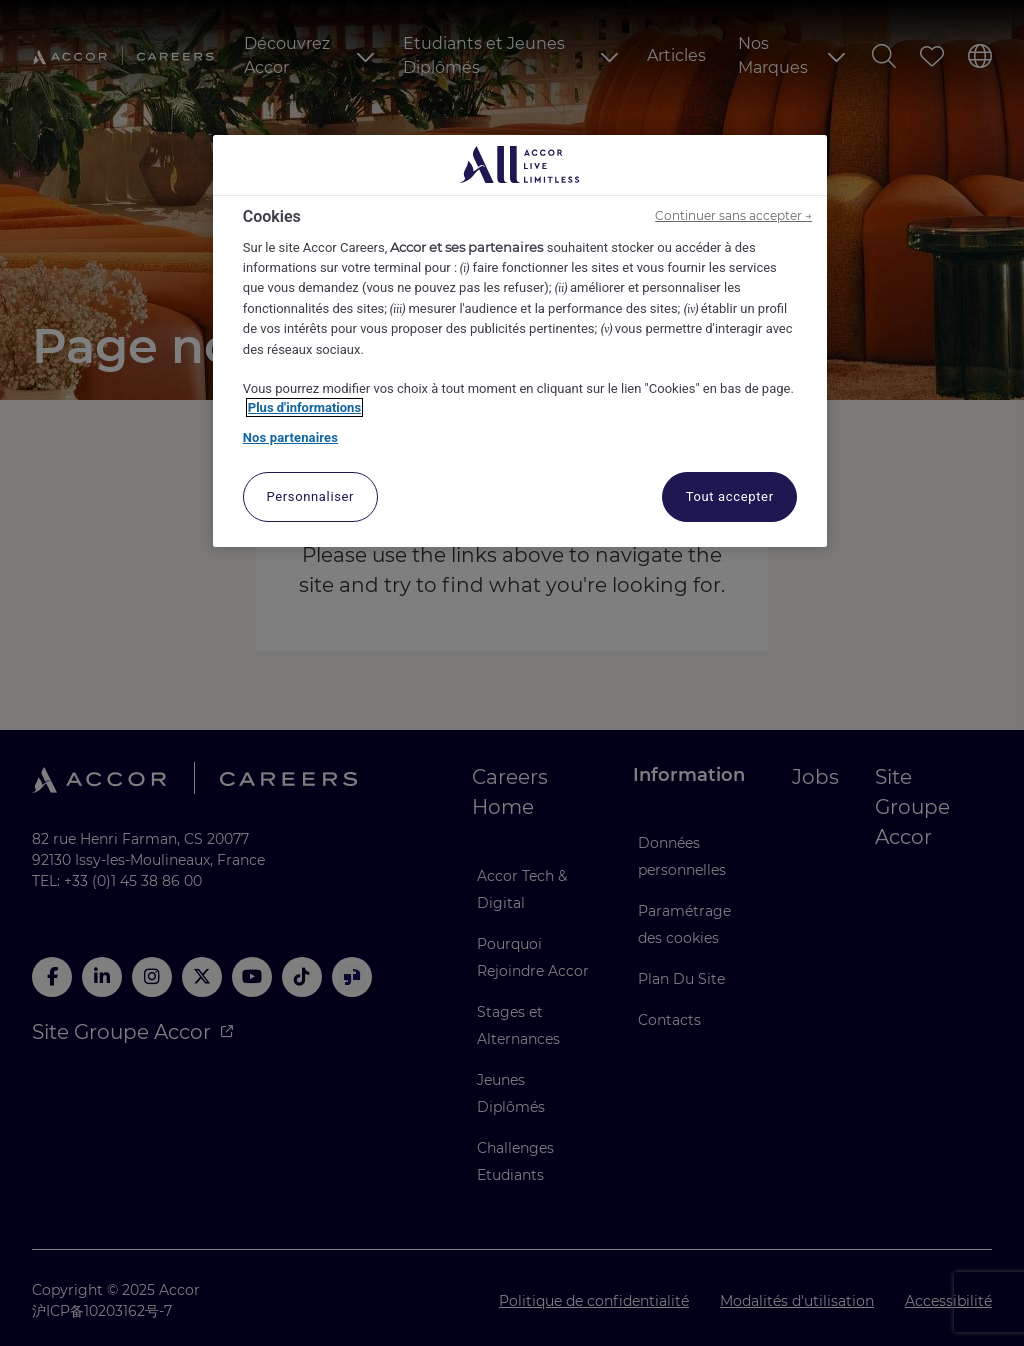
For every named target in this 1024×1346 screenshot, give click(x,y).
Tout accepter (730, 496)
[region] (520, 341)
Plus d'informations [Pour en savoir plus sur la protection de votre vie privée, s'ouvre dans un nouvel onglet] (304, 407)
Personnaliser (310, 496)
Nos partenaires (290, 437)
